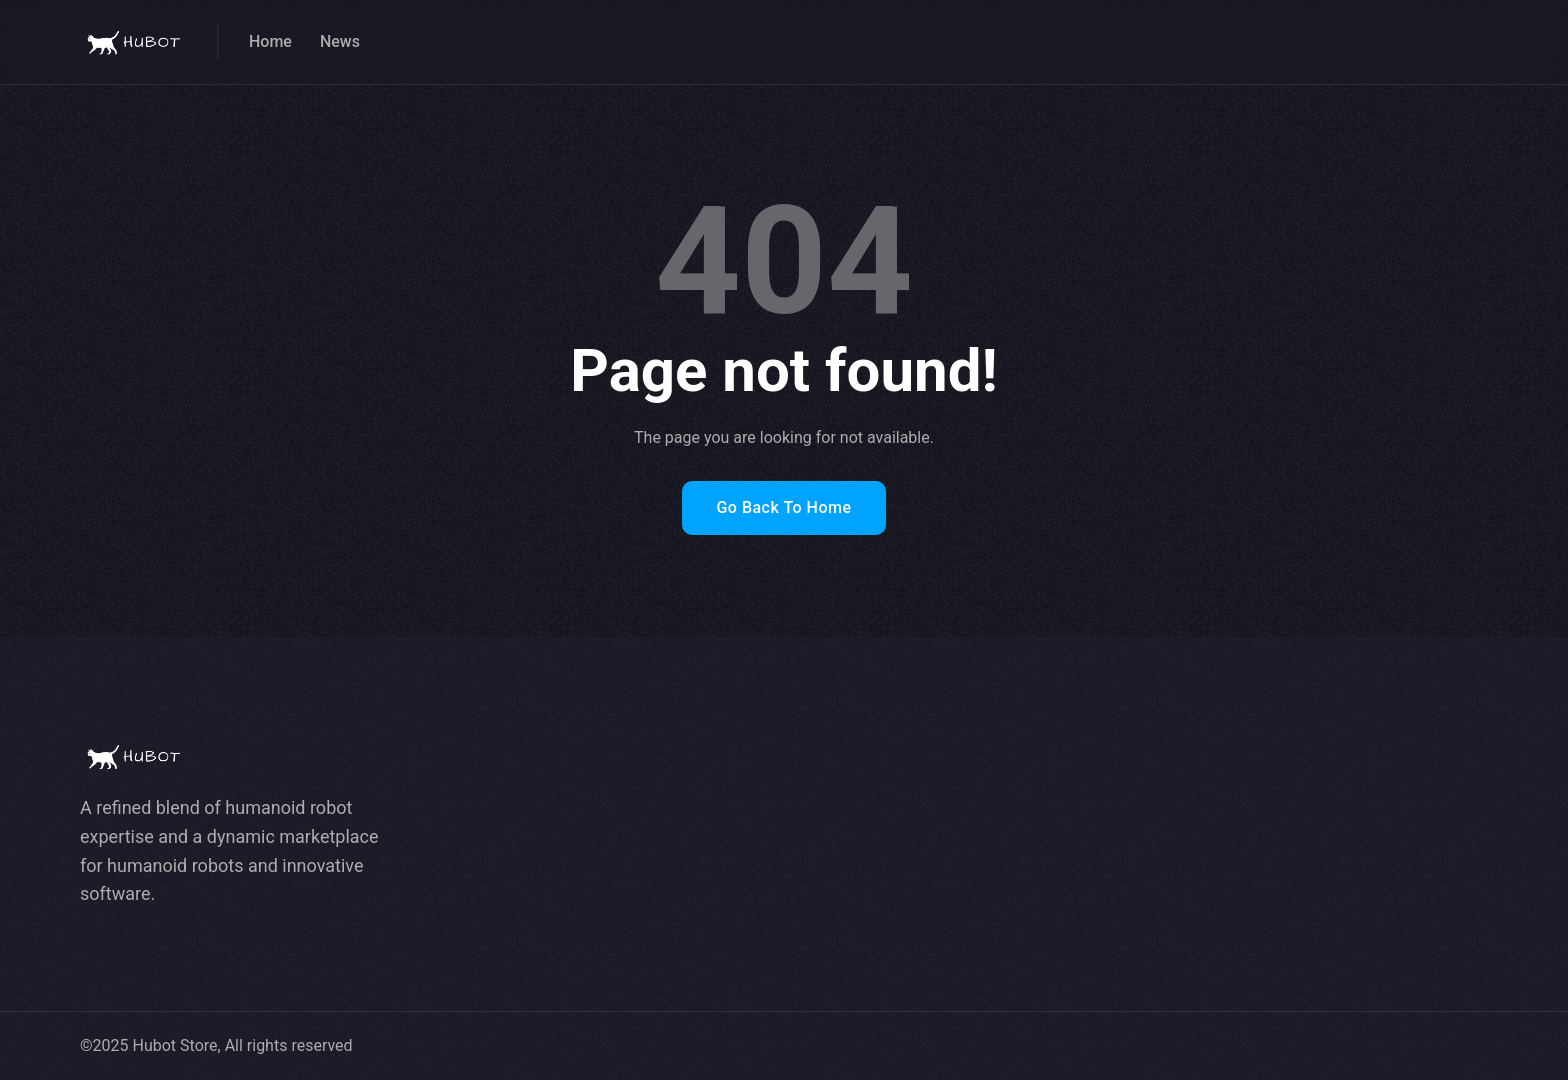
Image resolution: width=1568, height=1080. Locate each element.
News (340, 41)
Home (270, 41)
